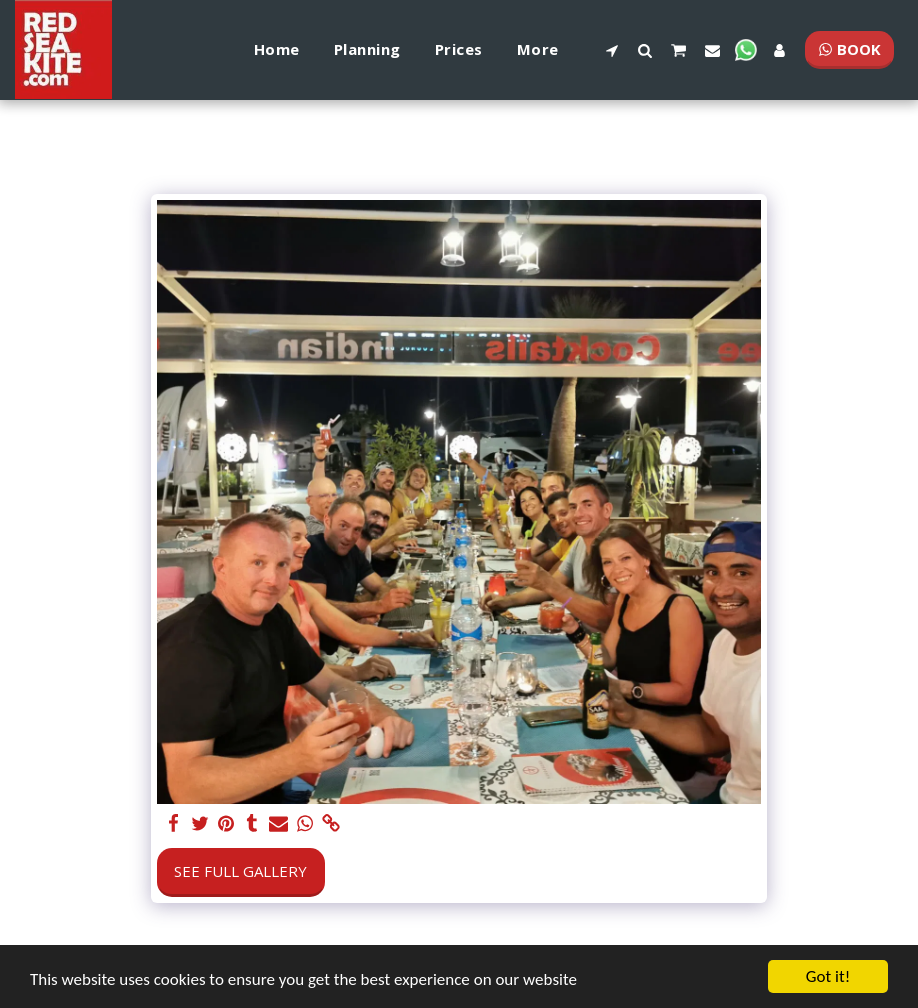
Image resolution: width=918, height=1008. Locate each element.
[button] (611, 50)
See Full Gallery (240, 871)
